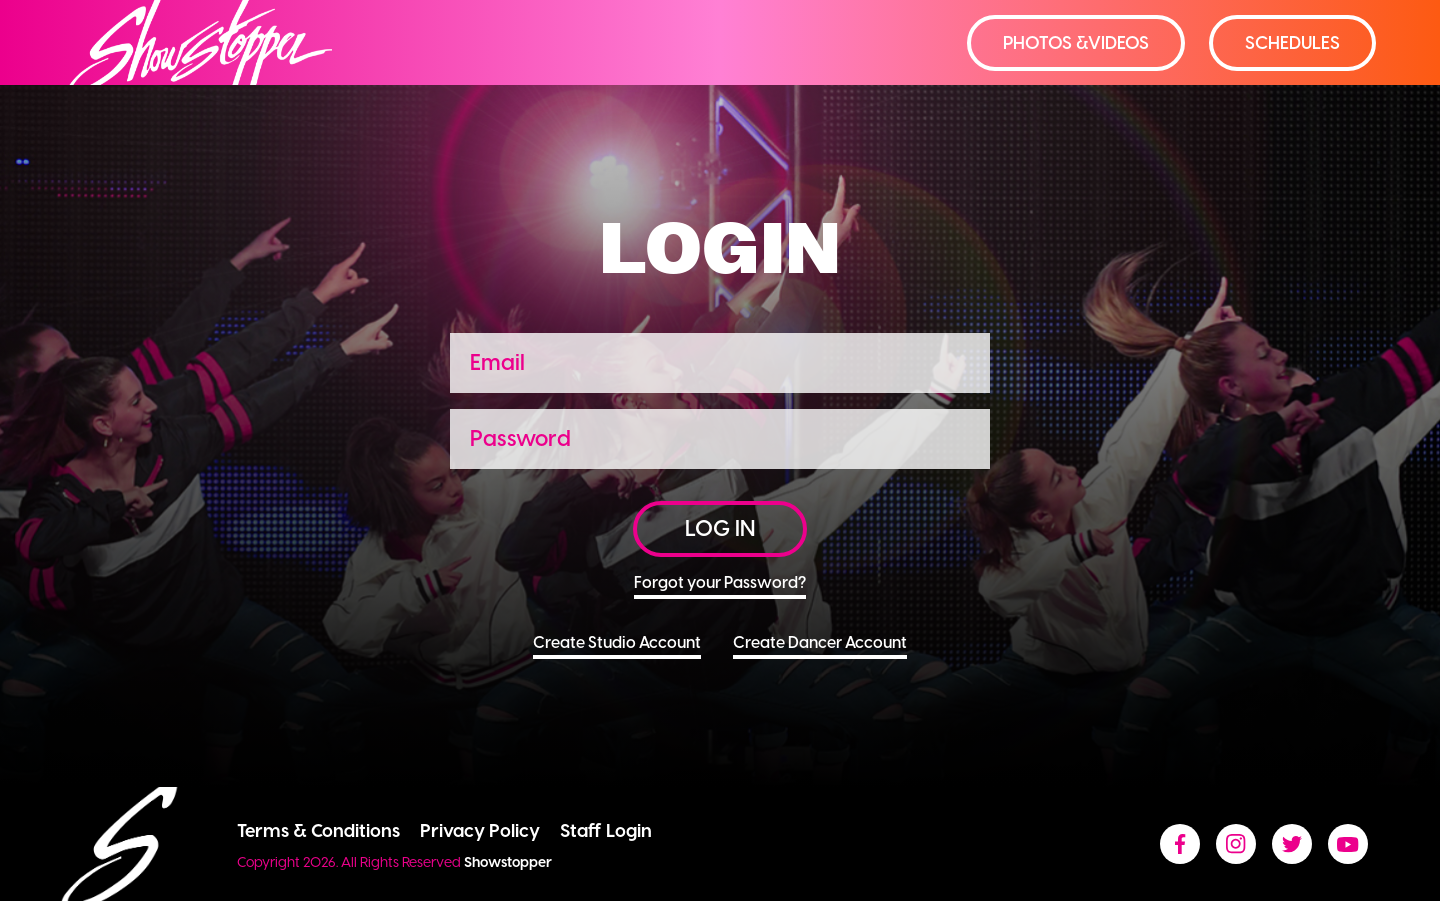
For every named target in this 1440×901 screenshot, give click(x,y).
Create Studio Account (617, 646)
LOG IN (720, 528)
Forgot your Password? (720, 586)
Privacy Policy (480, 829)
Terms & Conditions (318, 829)
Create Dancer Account (820, 646)
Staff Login (606, 829)
